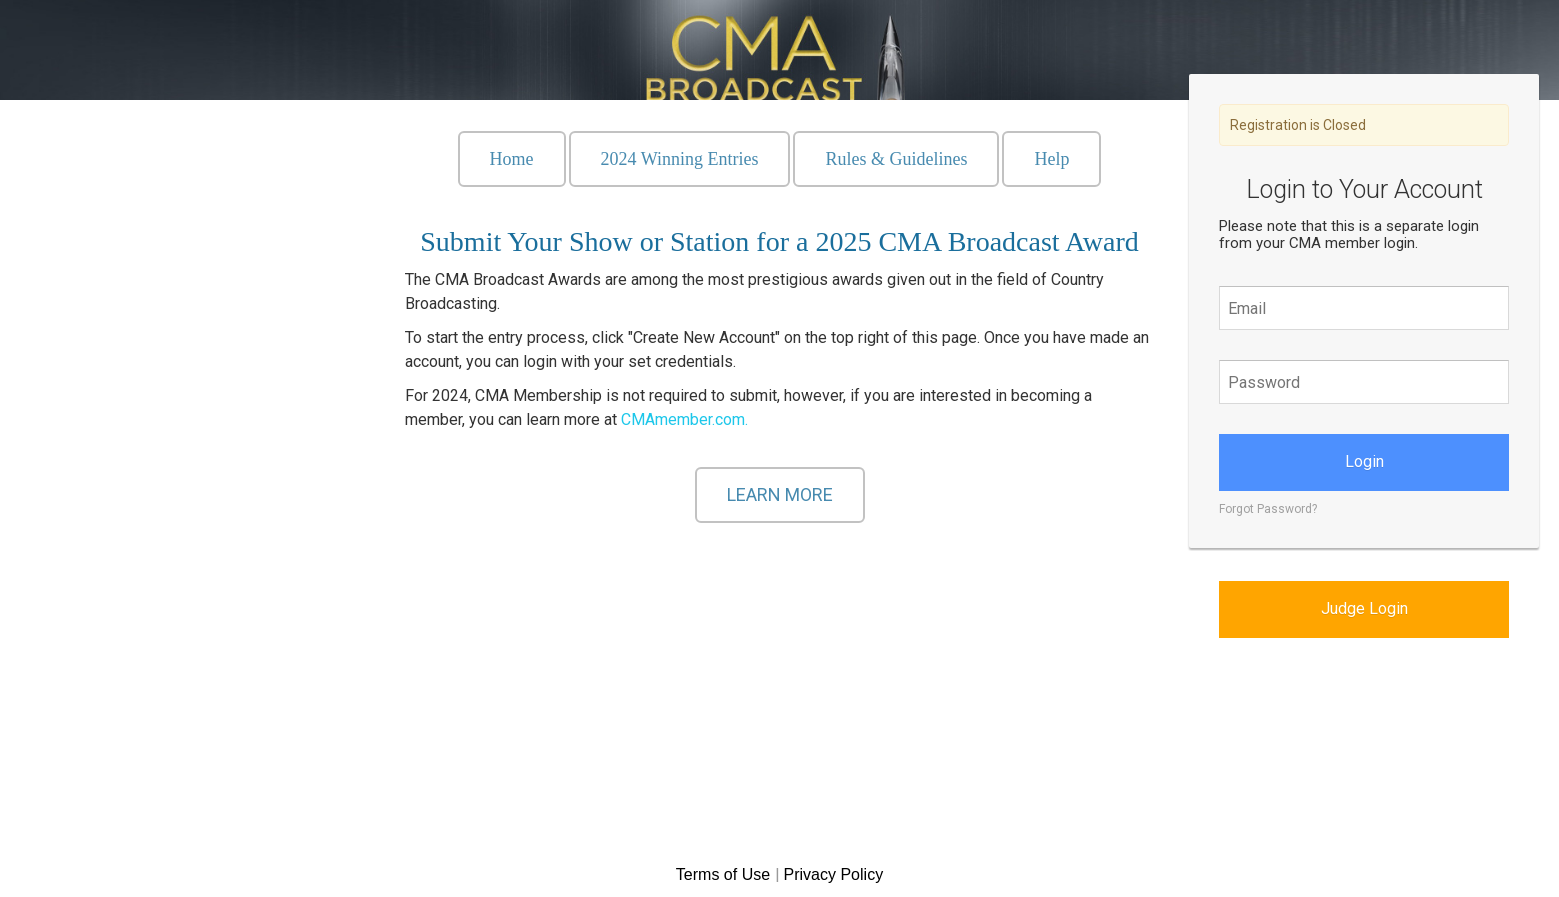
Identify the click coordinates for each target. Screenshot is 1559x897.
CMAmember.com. (684, 419)
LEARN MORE (780, 494)
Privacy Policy (834, 874)
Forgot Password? (1268, 509)
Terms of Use (725, 874)
